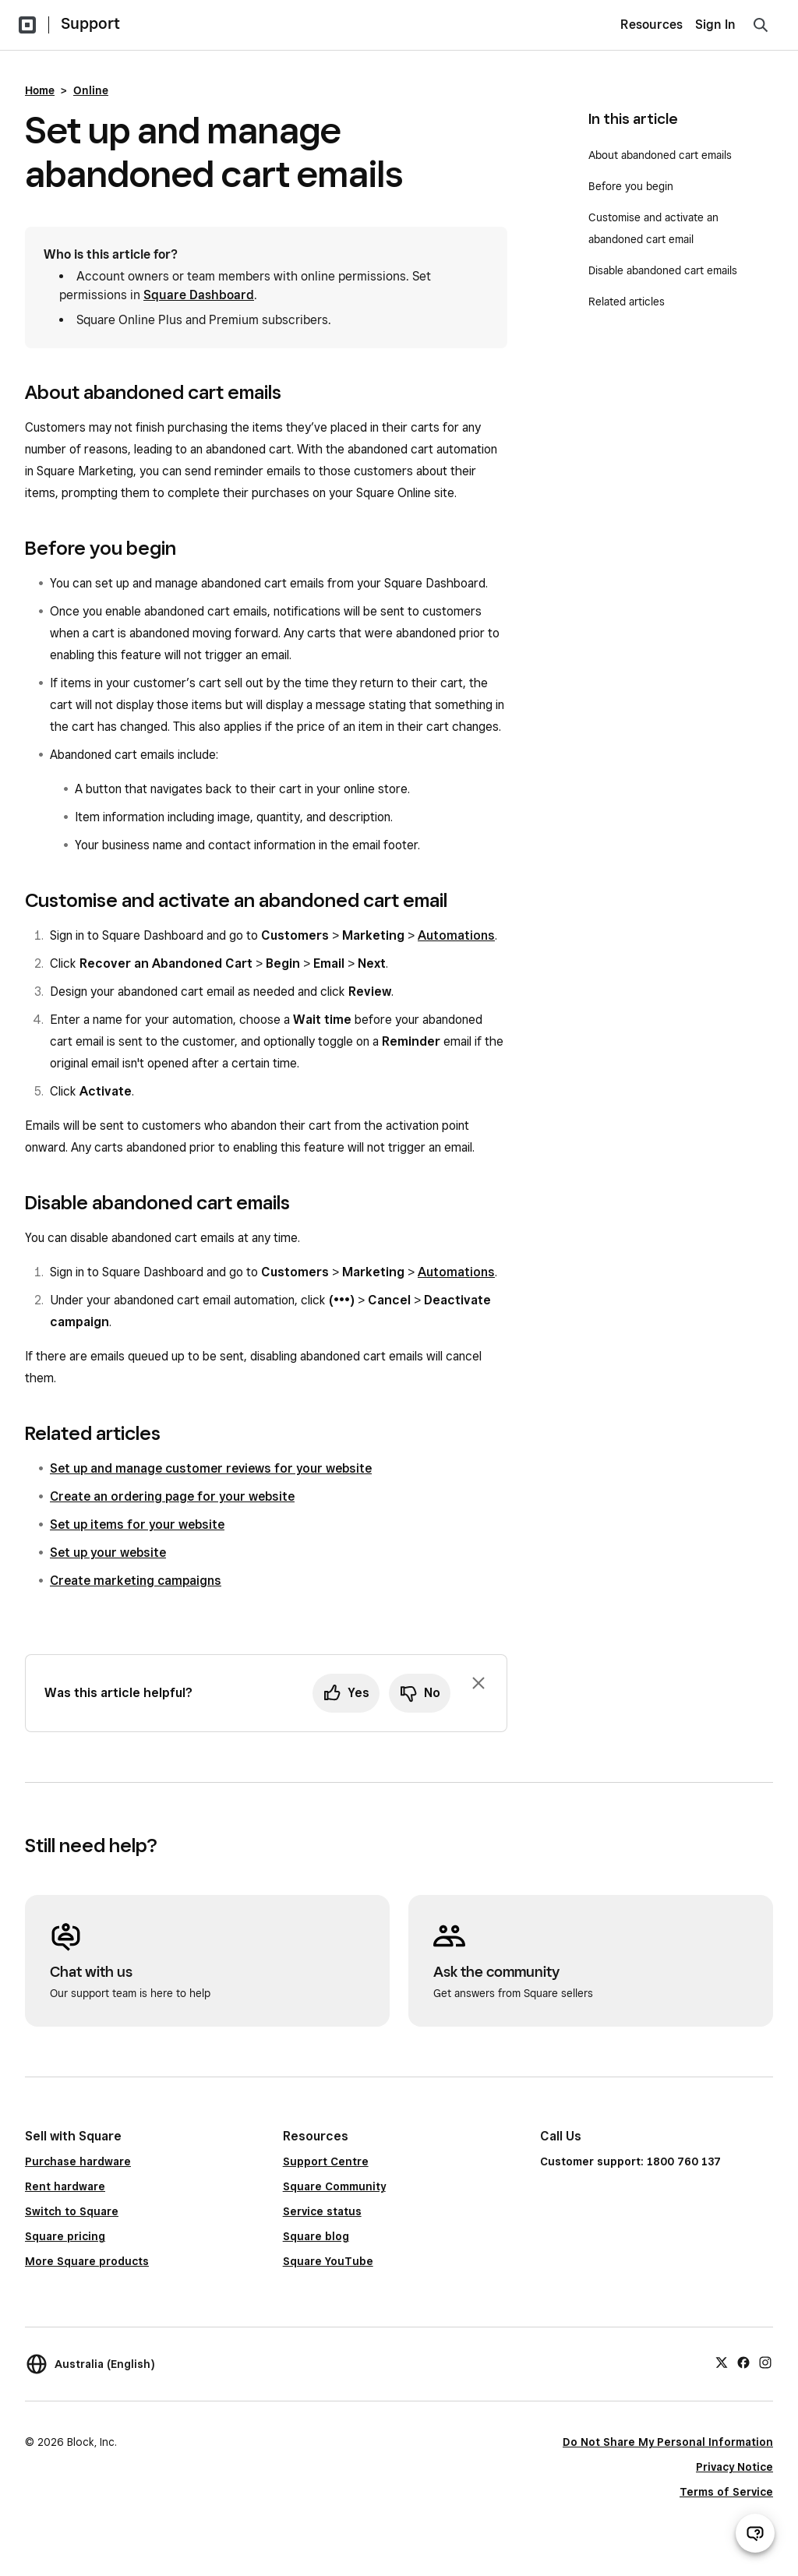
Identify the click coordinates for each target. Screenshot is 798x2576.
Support (90, 23)
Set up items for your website (137, 1524)
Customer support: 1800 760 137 (630, 2161)
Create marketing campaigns (135, 1580)
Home (40, 90)
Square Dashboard (198, 295)
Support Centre (326, 2161)
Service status (322, 2211)
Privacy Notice (734, 2467)
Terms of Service (726, 2492)
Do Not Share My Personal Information (668, 2442)
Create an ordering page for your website (172, 1496)
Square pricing (65, 2236)
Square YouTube (328, 2261)
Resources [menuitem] (651, 24)
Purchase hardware (78, 2161)
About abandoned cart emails (660, 155)
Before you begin (630, 186)
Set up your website (108, 1552)
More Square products (87, 2261)
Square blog (316, 2236)
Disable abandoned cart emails (662, 270)
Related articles (626, 301)
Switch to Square (71, 2211)
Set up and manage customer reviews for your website (211, 1468)
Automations (456, 935)
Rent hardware (65, 2186)
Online (90, 90)
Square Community (334, 2186)
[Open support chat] (755, 2533)
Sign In (715, 24)
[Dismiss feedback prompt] (478, 1683)
